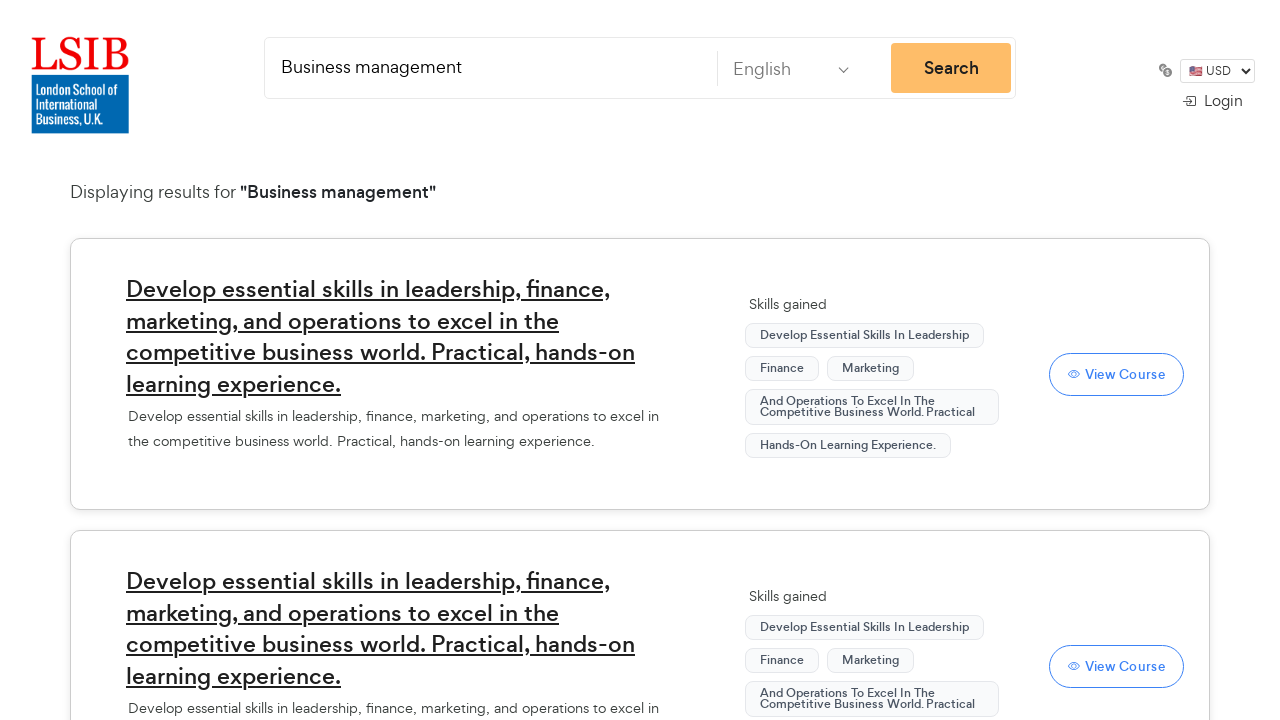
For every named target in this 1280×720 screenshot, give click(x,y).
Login (1212, 100)
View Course (1116, 374)
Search (951, 68)
